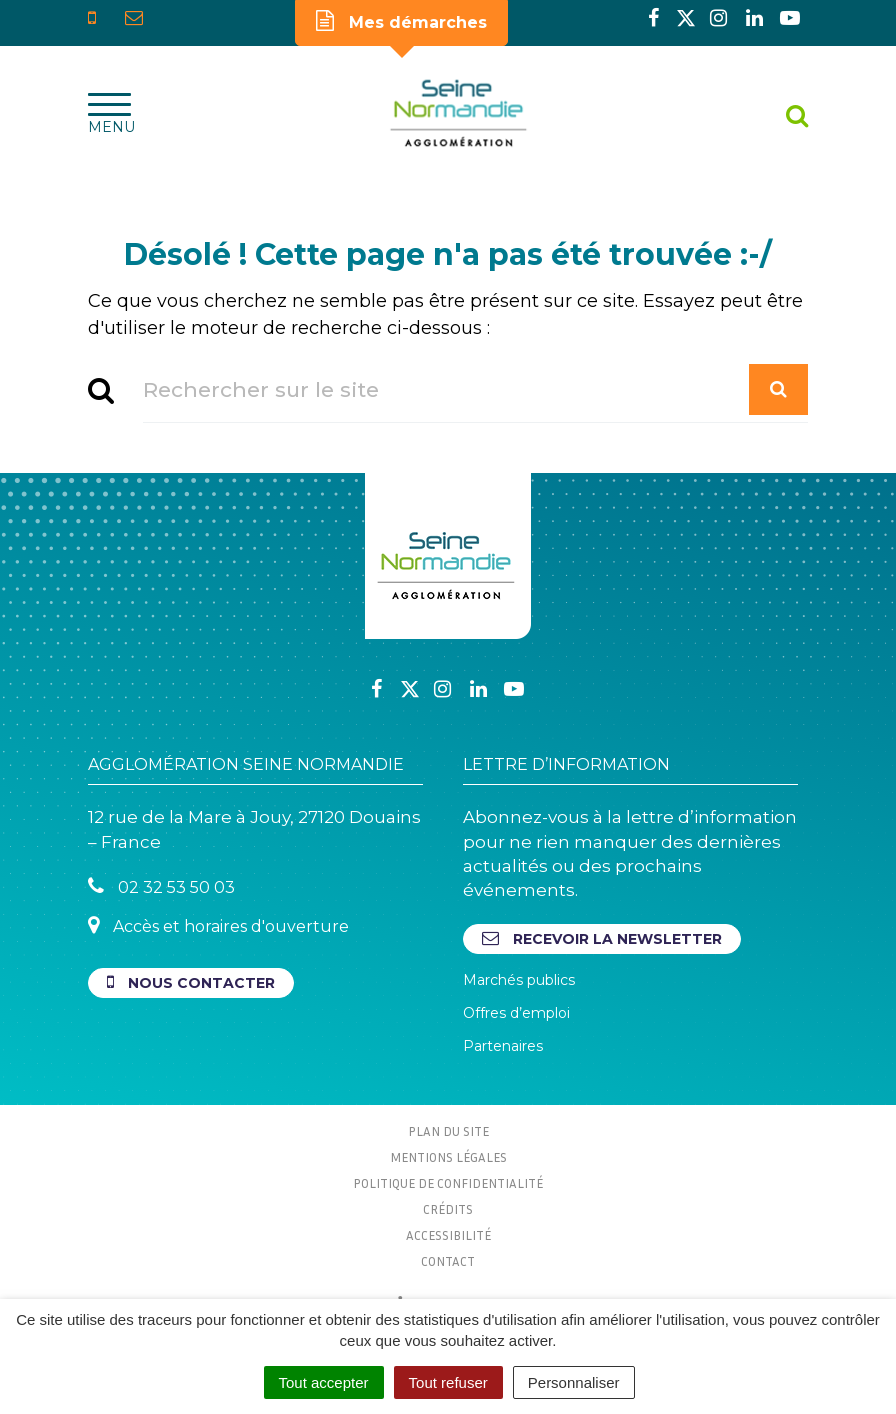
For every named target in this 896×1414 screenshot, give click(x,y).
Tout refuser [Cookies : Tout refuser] (448, 1382)
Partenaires (503, 1046)
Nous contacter (191, 982)
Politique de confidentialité (448, 1183)
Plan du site (448, 1131)
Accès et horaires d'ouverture (218, 925)
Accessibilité (448, 1235)
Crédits (448, 1209)
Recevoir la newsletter (602, 938)
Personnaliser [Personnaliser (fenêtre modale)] (574, 1382)
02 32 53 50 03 (161, 886)
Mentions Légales (448, 1157)
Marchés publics (519, 980)
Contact (448, 1261)
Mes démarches (401, 21)
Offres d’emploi (516, 1013)
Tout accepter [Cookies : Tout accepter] (324, 1382)
